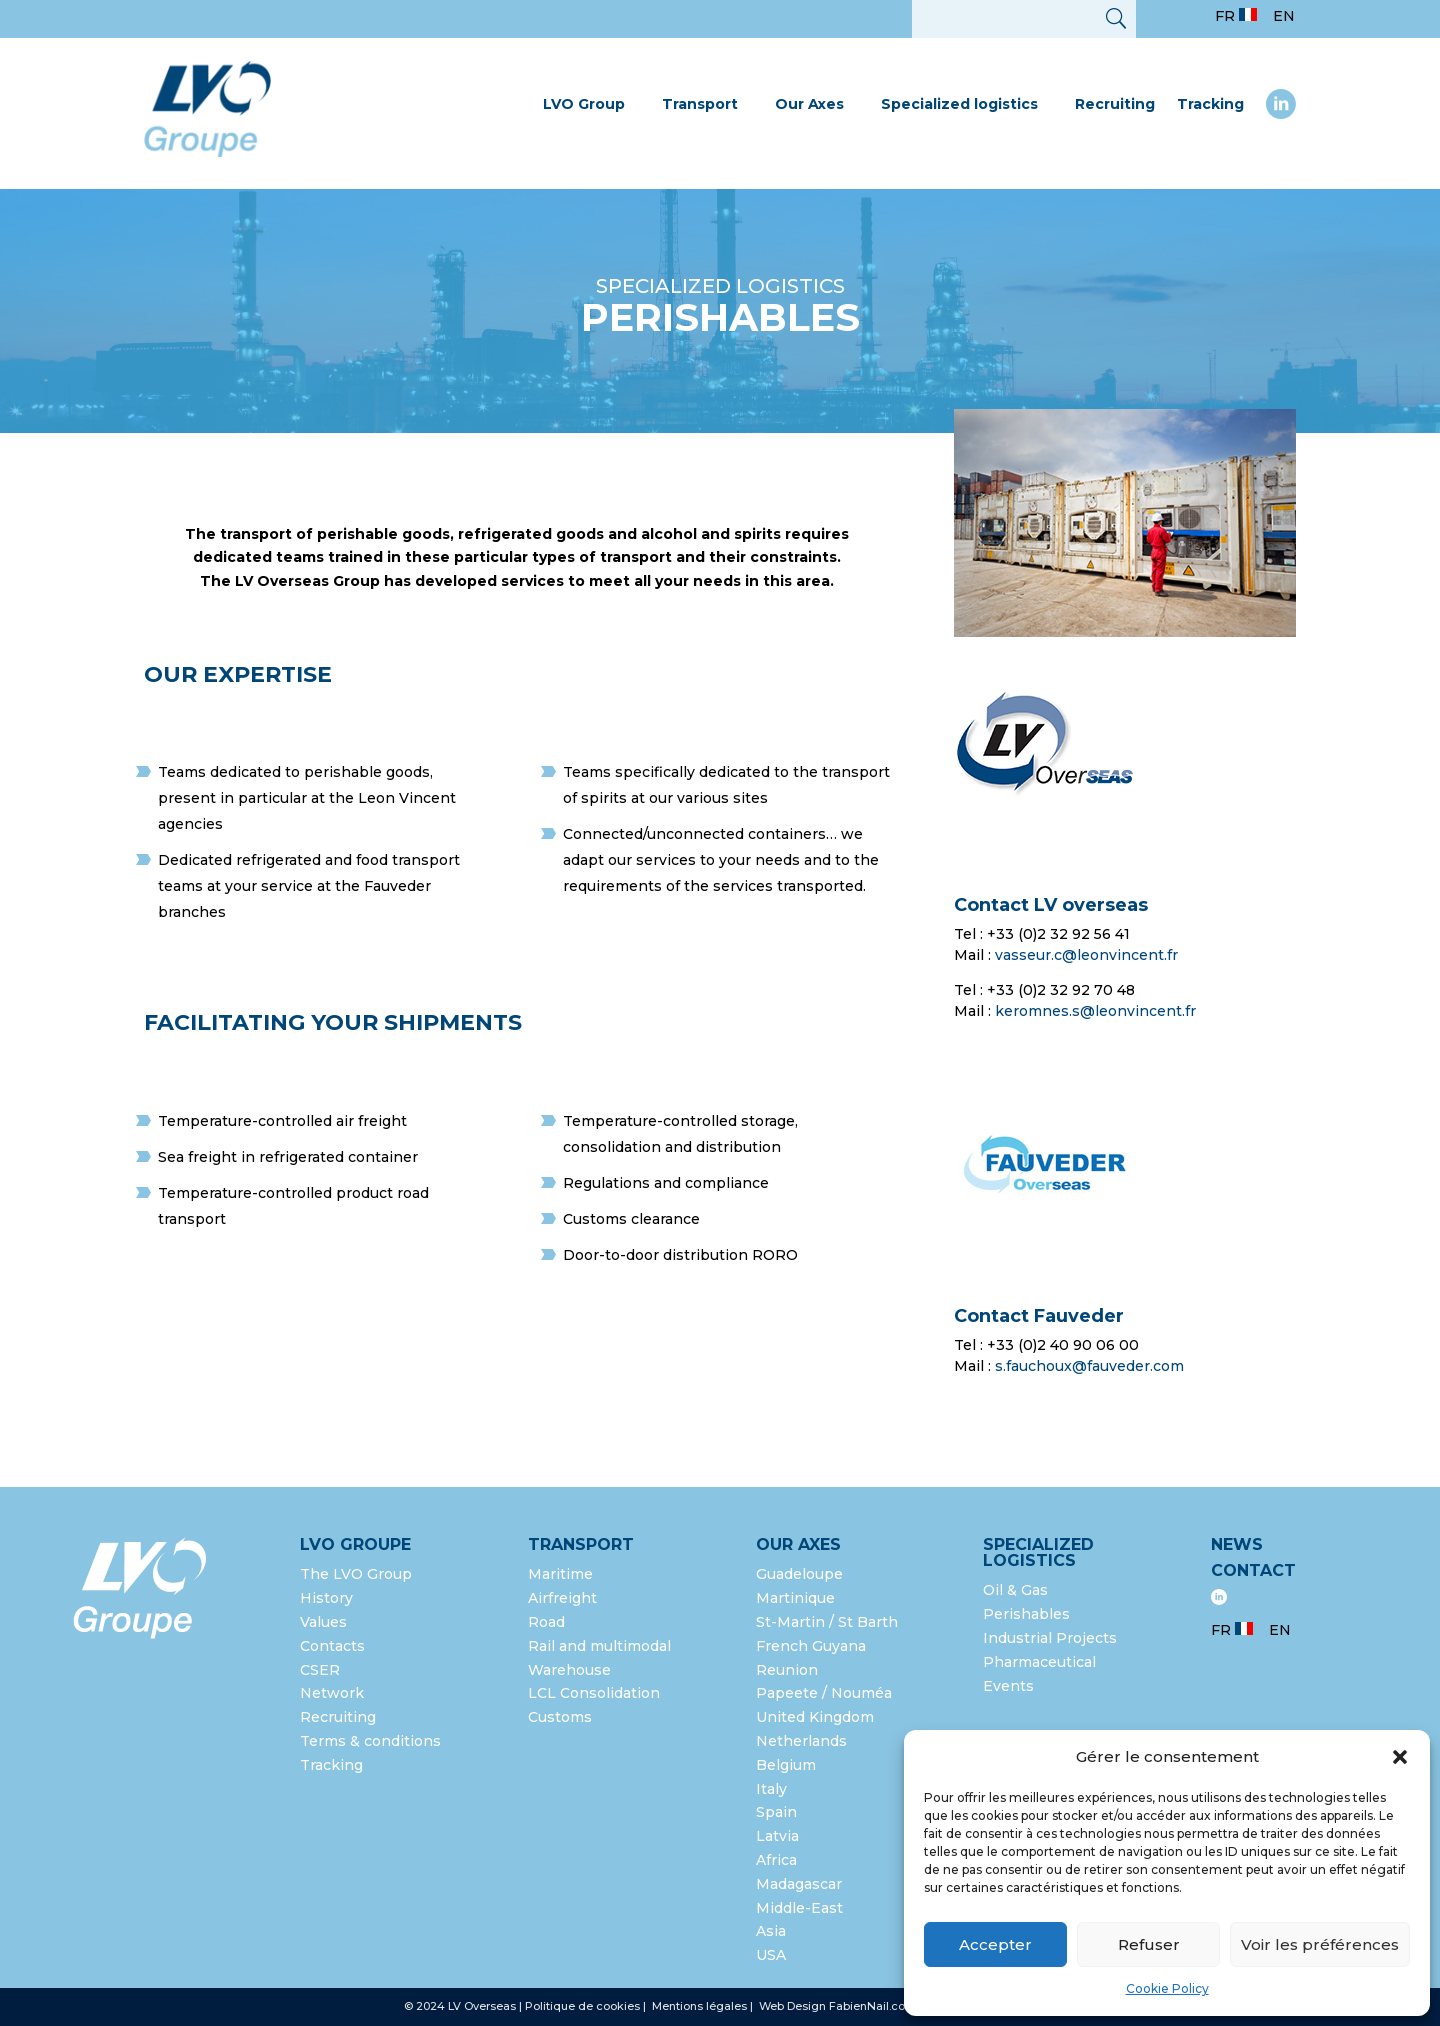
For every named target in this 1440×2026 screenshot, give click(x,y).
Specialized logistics (959, 104)
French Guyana (811, 1646)
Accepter (995, 1944)
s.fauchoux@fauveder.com (1089, 1366)
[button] (1400, 1757)
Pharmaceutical (1039, 1662)
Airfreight (562, 1598)
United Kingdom (815, 1717)
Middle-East (799, 1908)
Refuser (1149, 1944)
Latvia (777, 1836)
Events (1008, 1686)
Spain (776, 1812)
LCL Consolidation (594, 1693)
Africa (776, 1860)
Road (546, 1622)
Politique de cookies (582, 2006)
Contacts (332, 1646)
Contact (1253, 1570)
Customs (560, 1717)
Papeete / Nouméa (824, 1693)
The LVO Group (356, 1574)
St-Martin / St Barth (827, 1622)
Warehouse (569, 1670)
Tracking (1210, 104)
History (326, 1598)
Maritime (560, 1574)
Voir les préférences (1320, 1944)
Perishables (1026, 1614)
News (1237, 1544)
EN (1284, 16)
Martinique (795, 1598)
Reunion (787, 1670)
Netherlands (801, 1741)
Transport (700, 104)
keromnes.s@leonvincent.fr (1095, 1011)
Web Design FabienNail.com (837, 2006)
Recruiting (1115, 104)
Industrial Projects (1050, 1638)
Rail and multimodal (599, 1646)
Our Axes (809, 104)
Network (332, 1693)
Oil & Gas (1015, 1590)
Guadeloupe (799, 1574)
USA (773, 1955)
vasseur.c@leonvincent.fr (1086, 955)
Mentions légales (701, 2006)
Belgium (786, 1765)
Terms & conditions (370, 1741)
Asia (771, 1931)
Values (323, 1622)
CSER (320, 1670)
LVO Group (584, 104)
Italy (771, 1789)
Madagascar (799, 1884)
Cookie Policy (1167, 1988)
